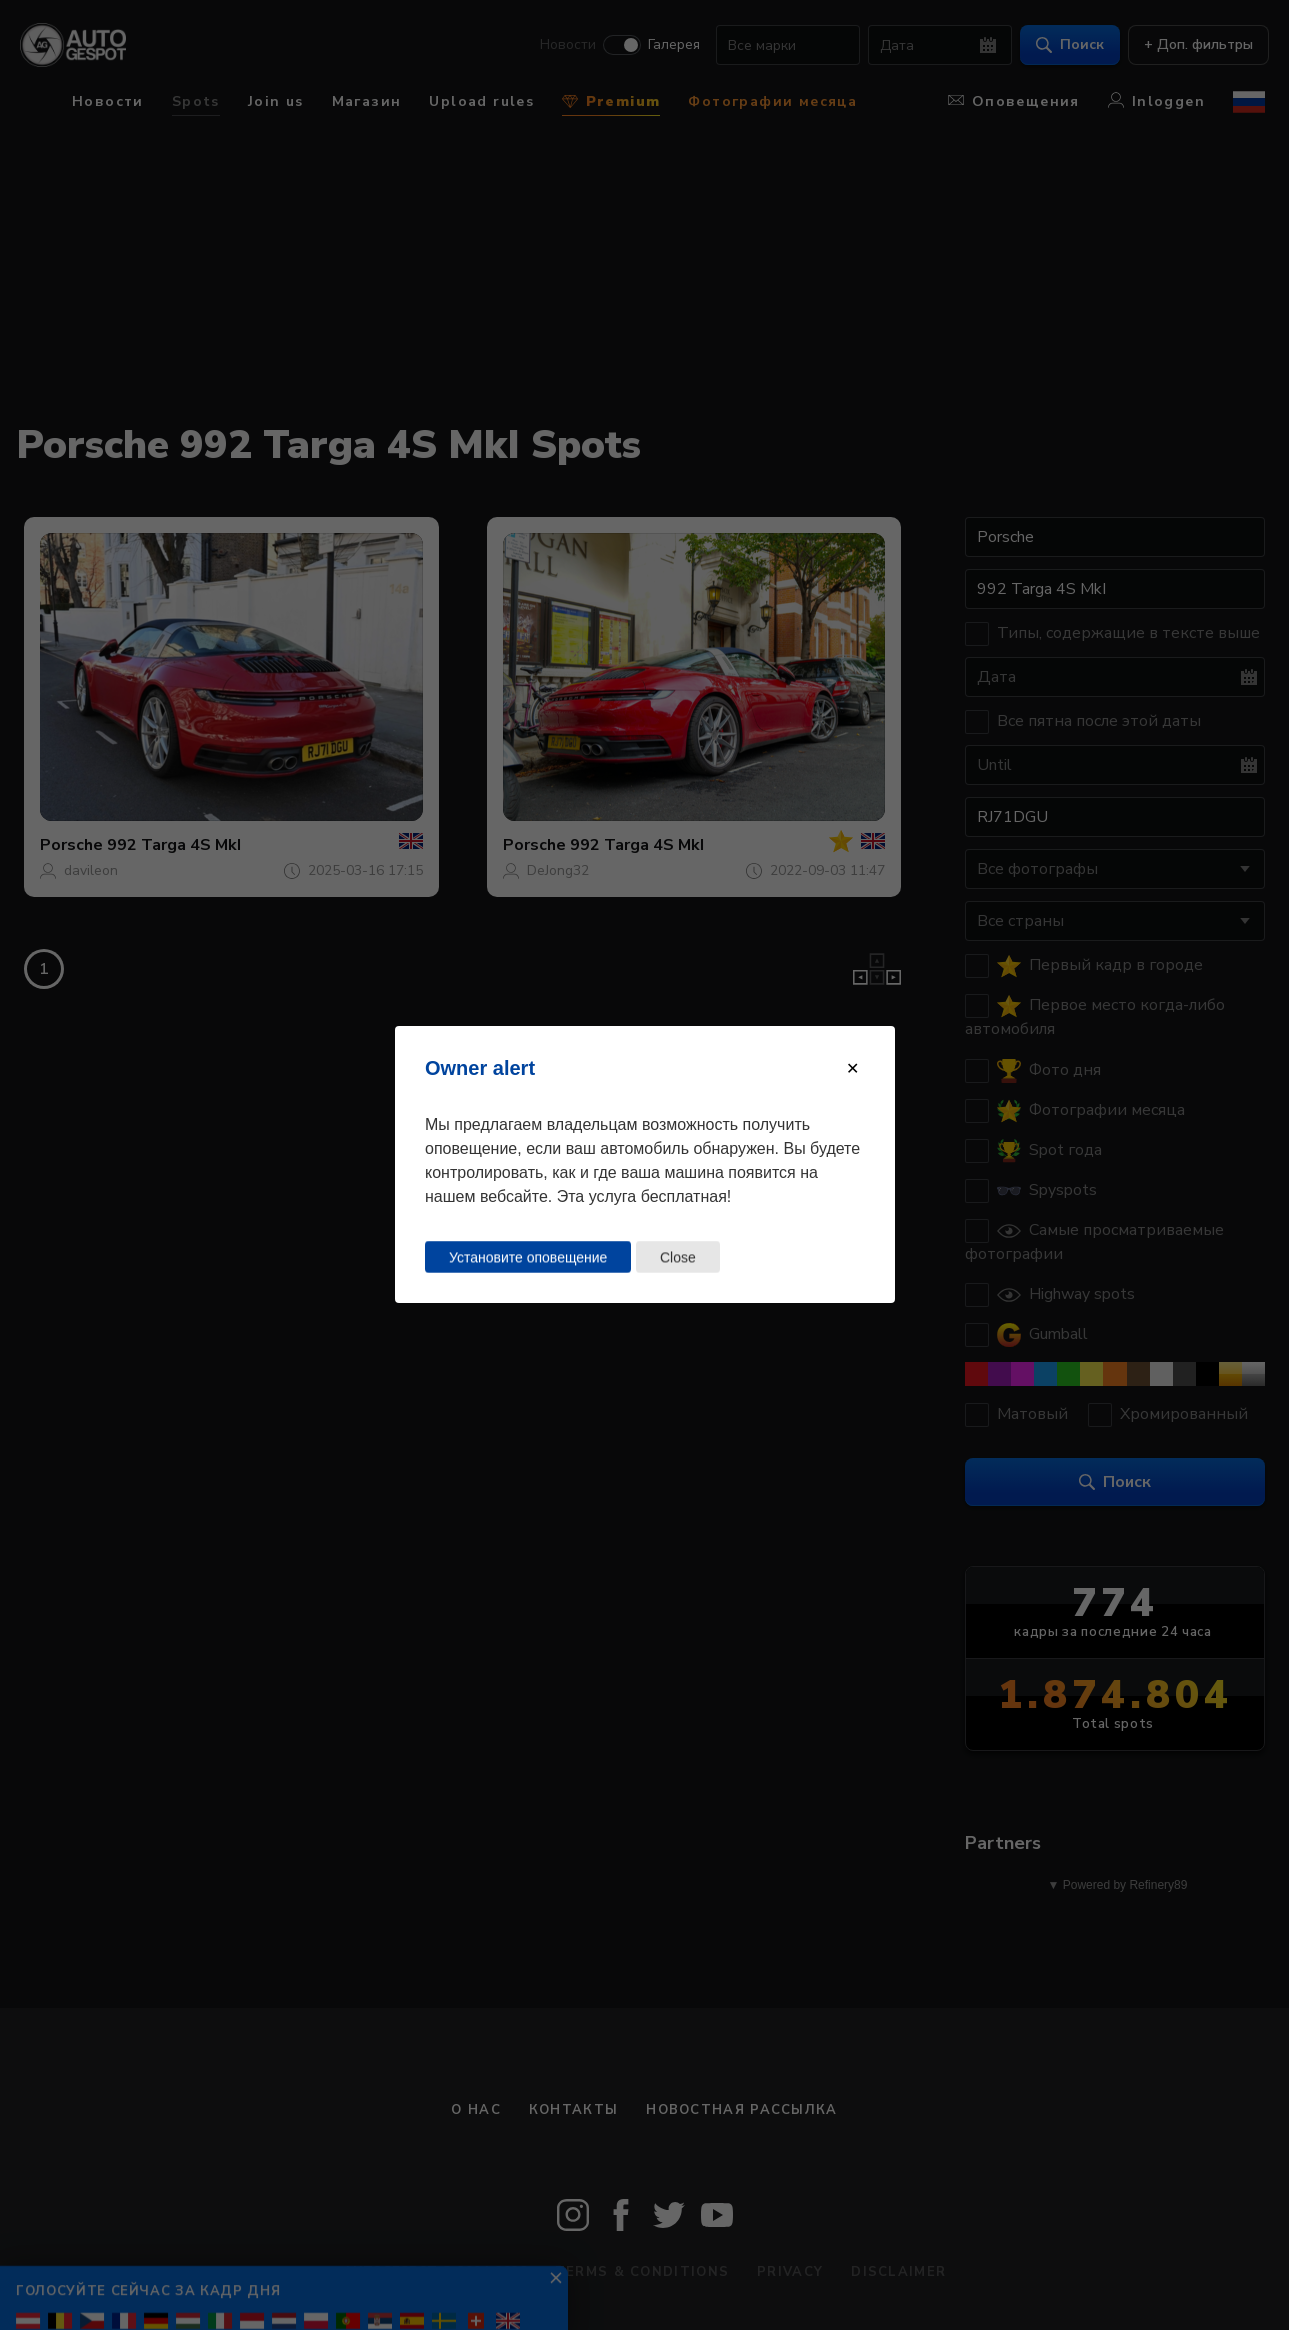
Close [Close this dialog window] (677, 1257)
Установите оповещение (528, 1257)
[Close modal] (852, 1068)
